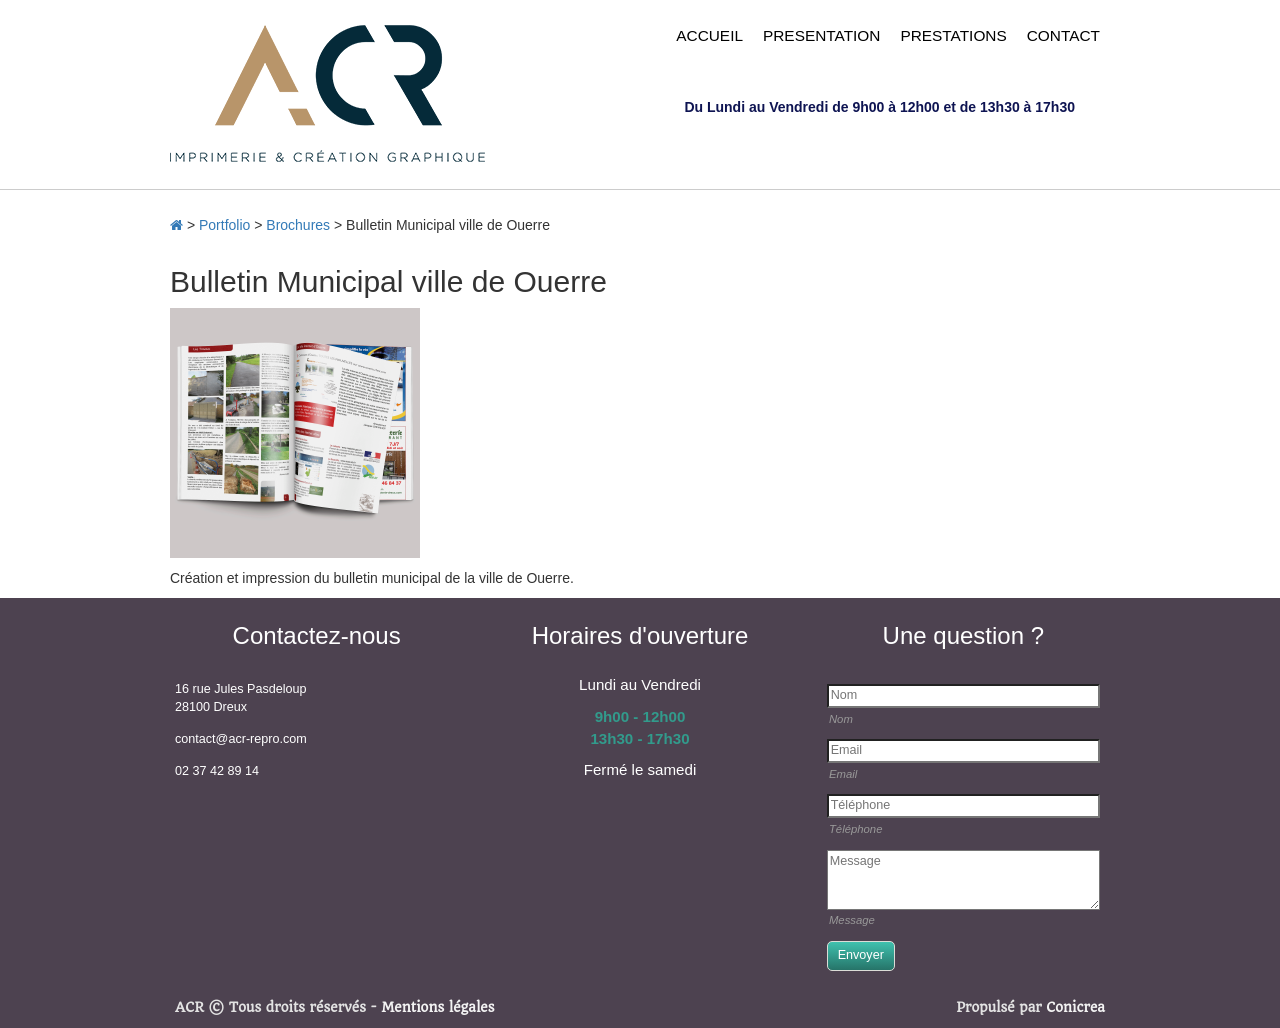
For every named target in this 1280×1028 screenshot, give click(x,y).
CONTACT (1063, 35)
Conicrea (1075, 1007)
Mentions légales (437, 1007)
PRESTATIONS (953, 35)
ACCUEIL (709, 35)
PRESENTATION (821, 35)
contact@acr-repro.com (241, 739)
